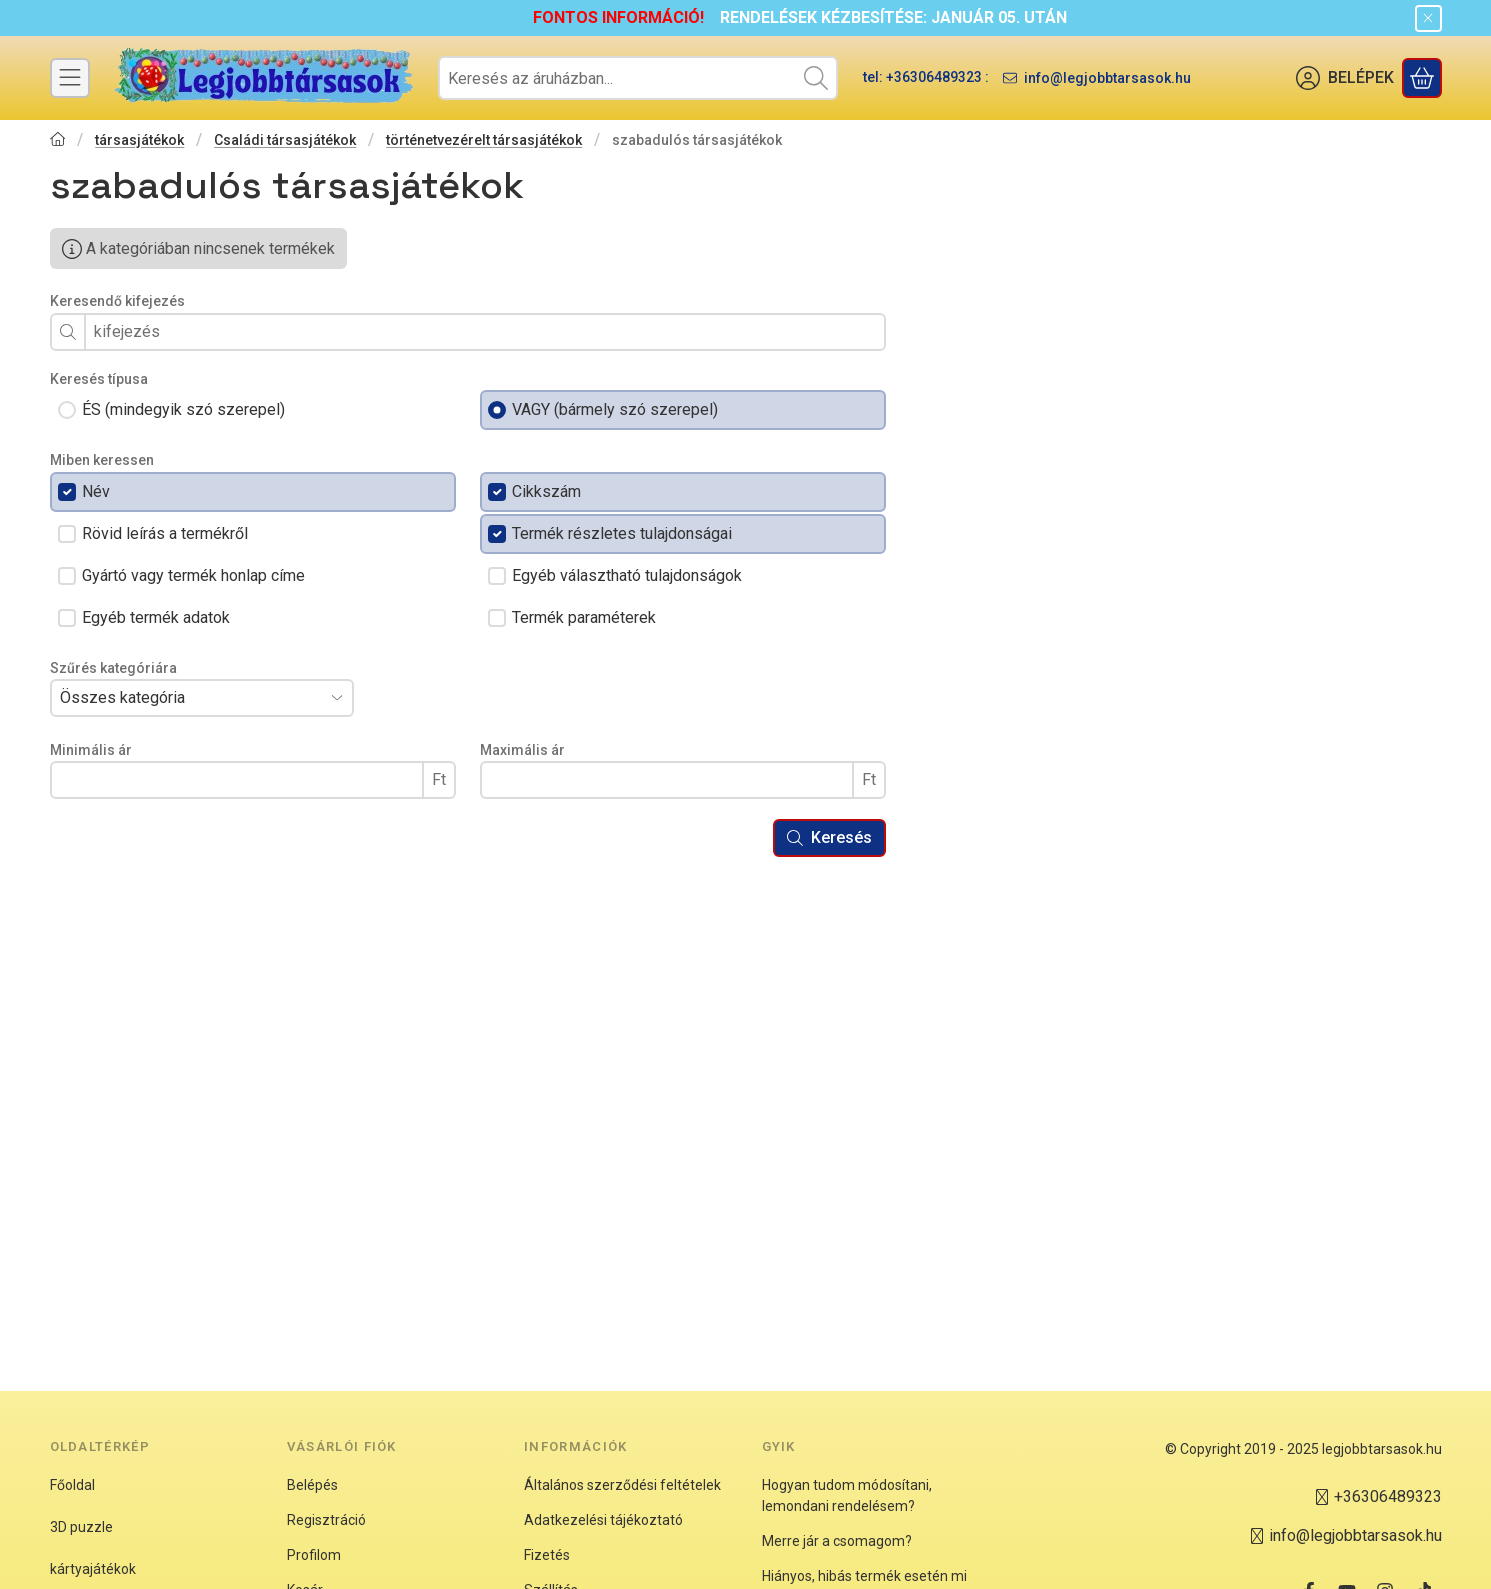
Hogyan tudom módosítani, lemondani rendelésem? (847, 1495)
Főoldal (72, 1485)
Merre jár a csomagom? (837, 1541)
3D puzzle (81, 1527)
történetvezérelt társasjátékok (484, 140)
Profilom (314, 1555)
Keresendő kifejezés (117, 301)
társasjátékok (139, 140)
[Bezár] (1428, 18)
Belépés (312, 1485)
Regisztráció (326, 1520)
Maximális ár (522, 750)
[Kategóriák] (70, 78)
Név (96, 491)
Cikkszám (546, 491)
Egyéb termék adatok (156, 617)
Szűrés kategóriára (113, 668)
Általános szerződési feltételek (622, 1485)
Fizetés (547, 1555)
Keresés (829, 837)
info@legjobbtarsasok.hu (1107, 78)
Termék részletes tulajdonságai (622, 533)
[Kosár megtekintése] (1422, 78)
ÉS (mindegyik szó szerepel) (183, 409)
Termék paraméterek (584, 617)
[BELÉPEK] (1345, 78)
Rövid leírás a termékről (165, 533)
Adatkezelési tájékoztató (603, 1520)
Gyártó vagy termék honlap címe (193, 575)
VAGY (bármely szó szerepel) (615, 409)
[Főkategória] (58, 141)
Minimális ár (91, 750)
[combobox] (638, 78)
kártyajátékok (93, 1569)
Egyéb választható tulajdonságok (627, 575)
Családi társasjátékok (285, 140)
